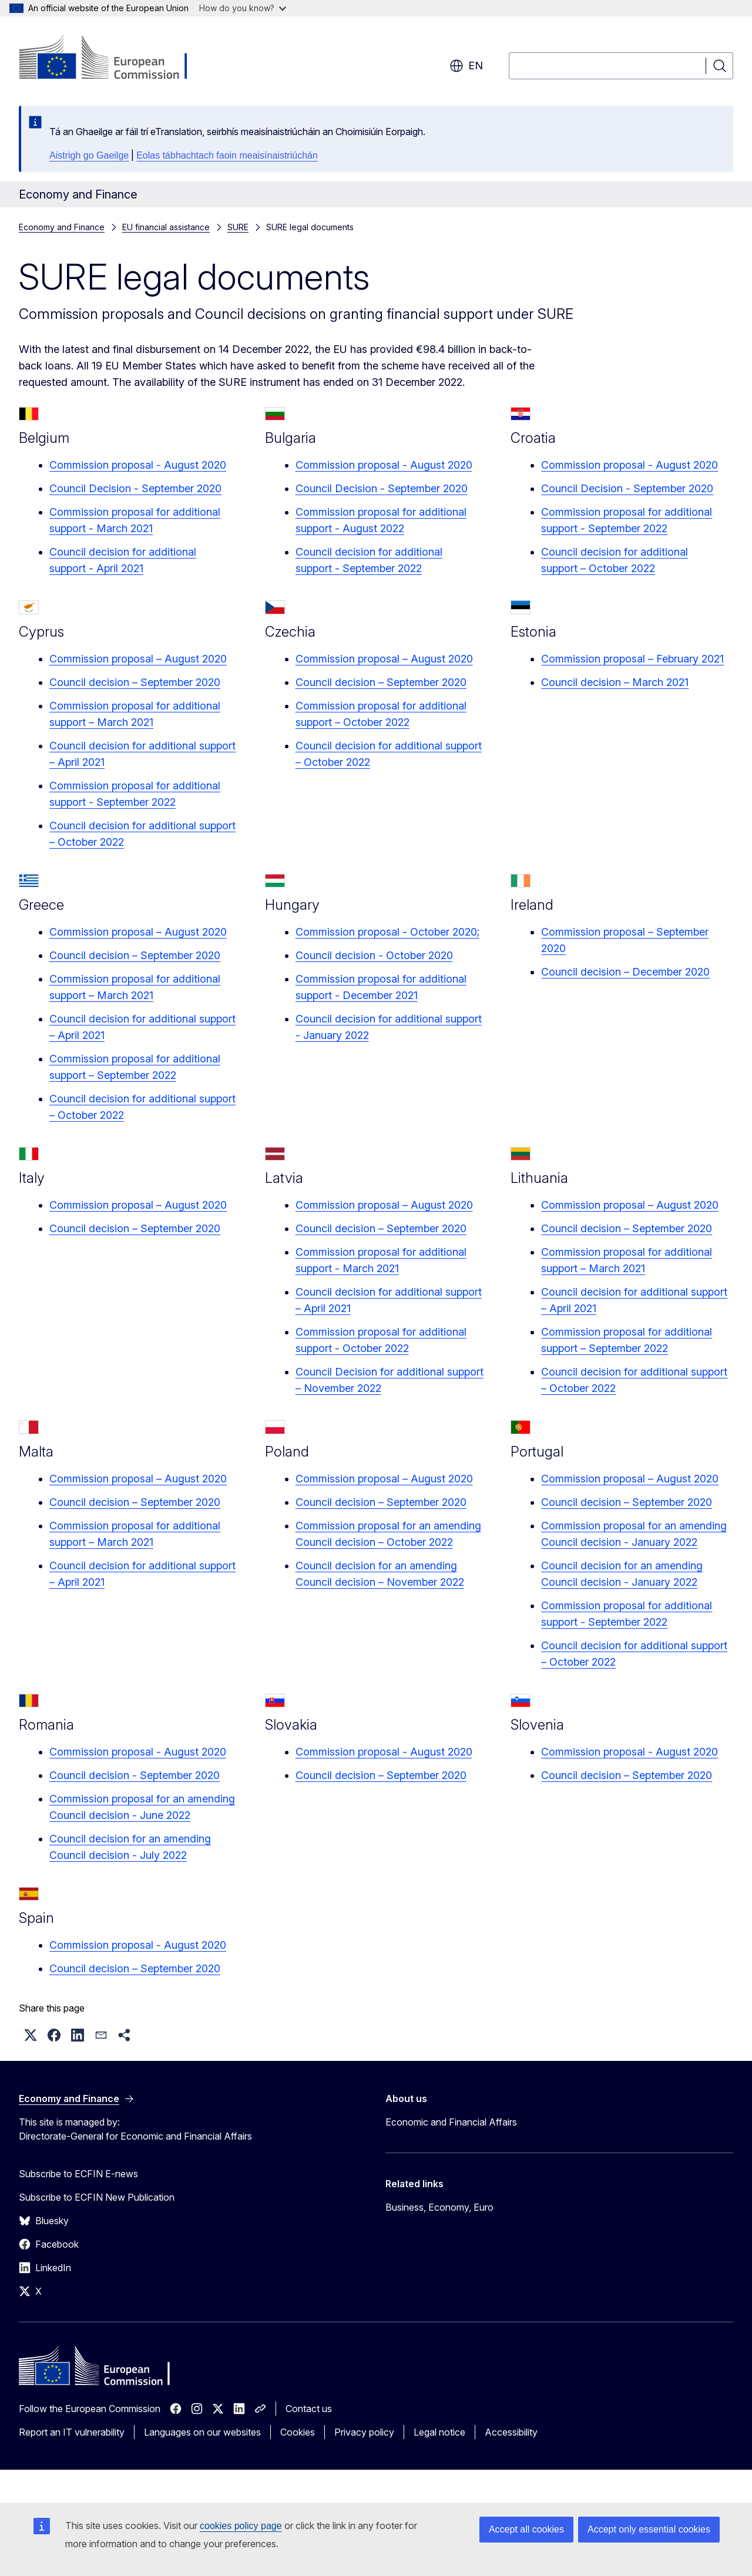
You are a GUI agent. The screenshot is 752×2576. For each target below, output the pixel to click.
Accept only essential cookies (649, 2529)
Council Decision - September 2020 (135, 488)
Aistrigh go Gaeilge (89, 155)
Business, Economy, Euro (439, 2207)
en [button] (466, 66)
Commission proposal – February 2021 (632, 659)
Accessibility (511, 2432)
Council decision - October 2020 (374, 955)
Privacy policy (364, 2432)
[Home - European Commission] (114, 58)
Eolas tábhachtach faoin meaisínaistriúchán (227, 155)
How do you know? (242, 8)
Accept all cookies (526, 2529)
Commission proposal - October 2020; (387, 932)
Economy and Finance (62, 227)
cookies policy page (241, 2526)
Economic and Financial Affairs (451, 2122)
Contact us (309, 2408)
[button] (30, 2035)
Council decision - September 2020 (134, 1775)
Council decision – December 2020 (625, 972)
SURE (238, 227)
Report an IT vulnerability (72, 2432)
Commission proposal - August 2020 (137, 465)
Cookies (297, 2432)
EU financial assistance (166, 227)
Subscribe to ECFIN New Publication (96, 2197)
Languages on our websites (202, 2432)
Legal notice (439, 2432)
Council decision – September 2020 (134, 682)
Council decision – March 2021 (615, 682)
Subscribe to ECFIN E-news (78, 2174)
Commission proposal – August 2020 (138, 659)
